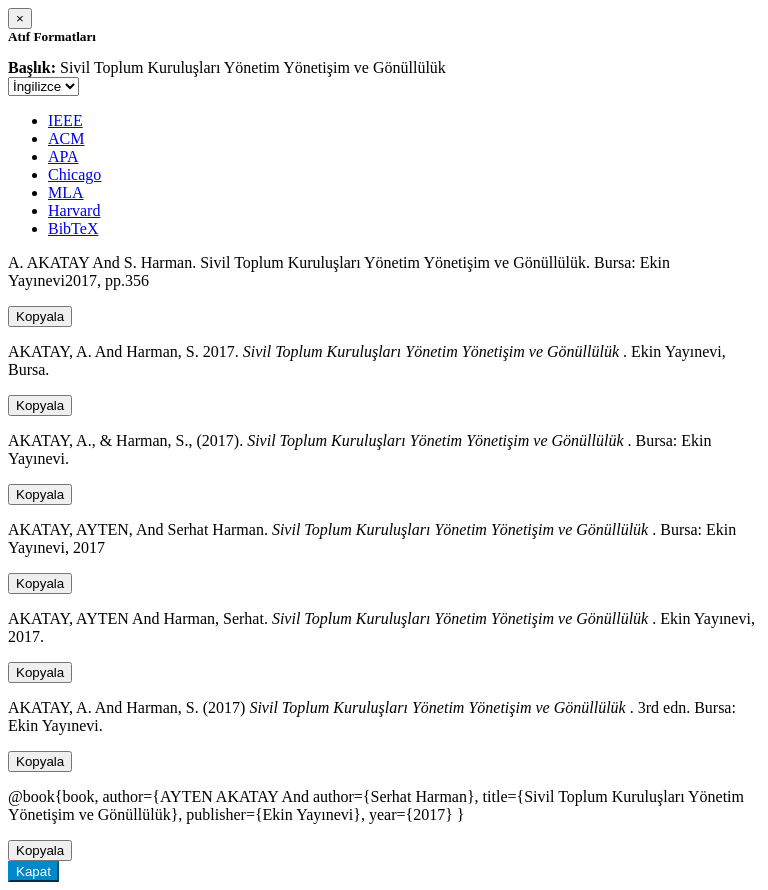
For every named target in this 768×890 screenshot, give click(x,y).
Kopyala (40, 316)
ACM (66, 138)
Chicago (74, 174)
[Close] (20, 18)
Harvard (74, 210)
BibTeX (73, 228)
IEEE (65, 120)
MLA (66, 192)
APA (63, 156)
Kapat (33, 871)
